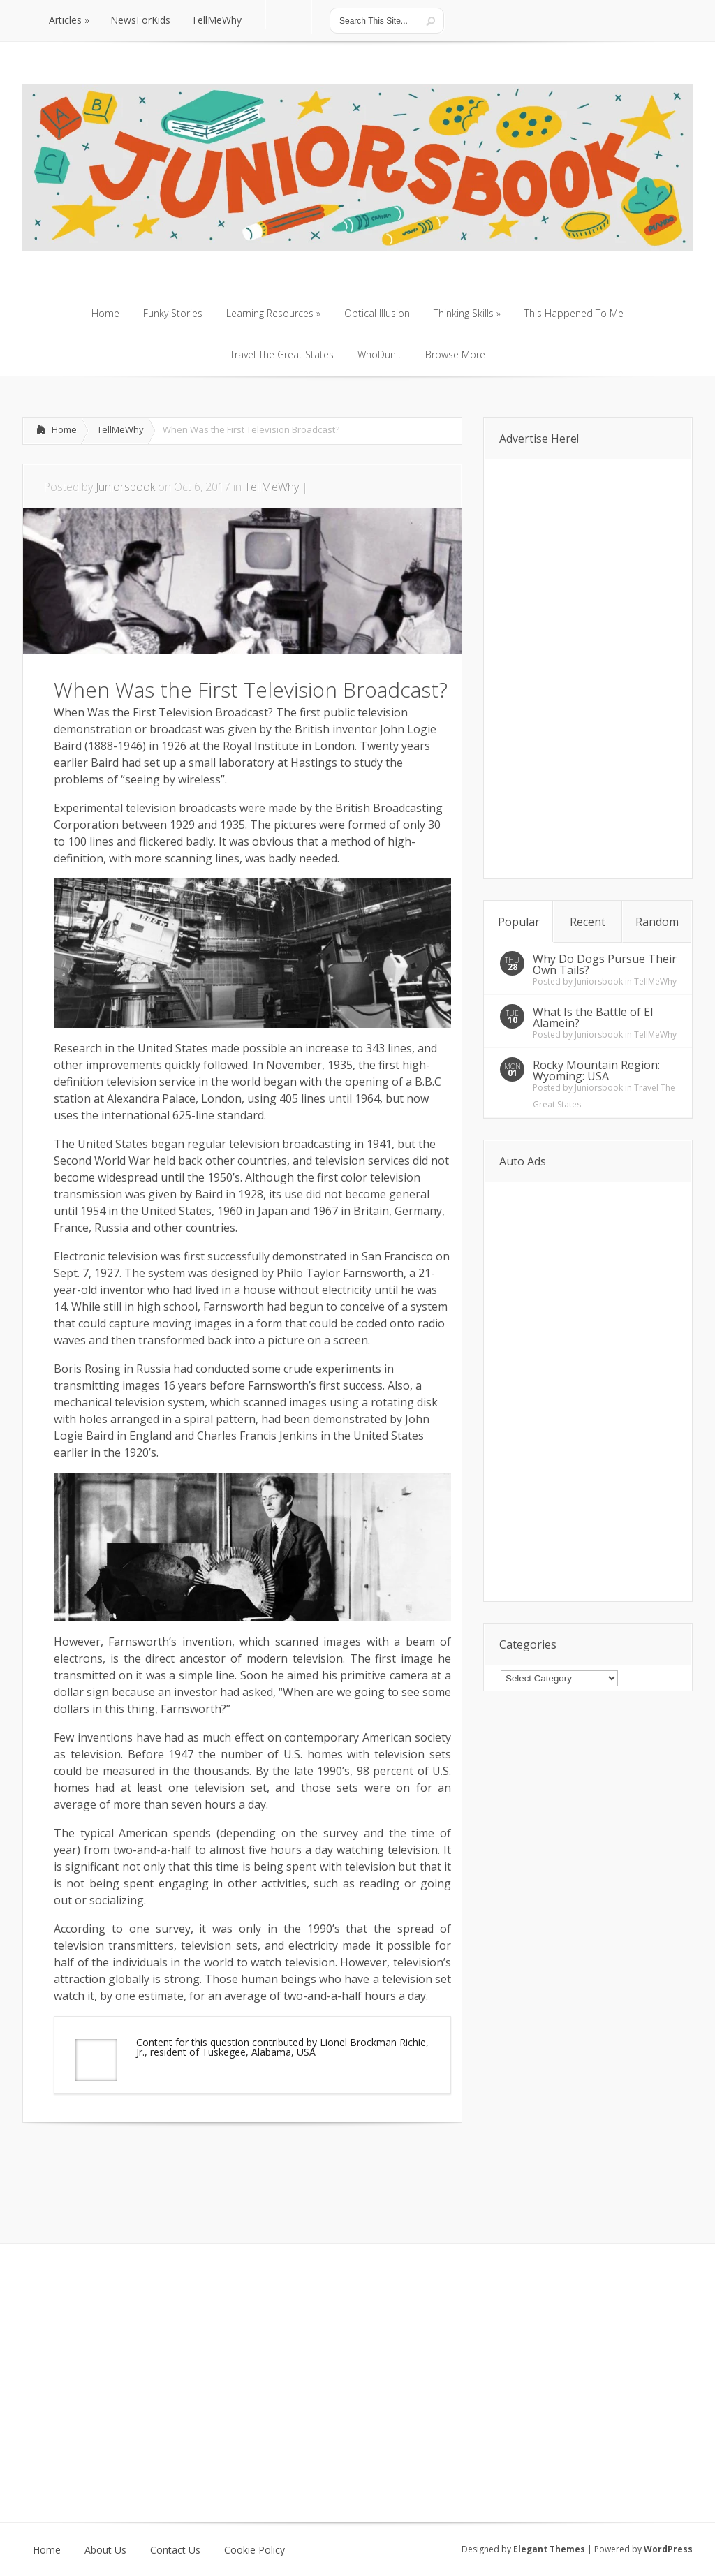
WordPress (668, 2549)
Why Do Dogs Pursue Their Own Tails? (605, 964)
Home (64, 429)
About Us (105, 2550)
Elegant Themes (549, 2549)
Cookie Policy (254, 2550)
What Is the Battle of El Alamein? (593, 1017)
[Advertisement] (185, 2165)
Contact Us (175, 2550)
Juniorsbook (125, 486)
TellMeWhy (120, 429)
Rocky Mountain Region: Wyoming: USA (596, 1070)
